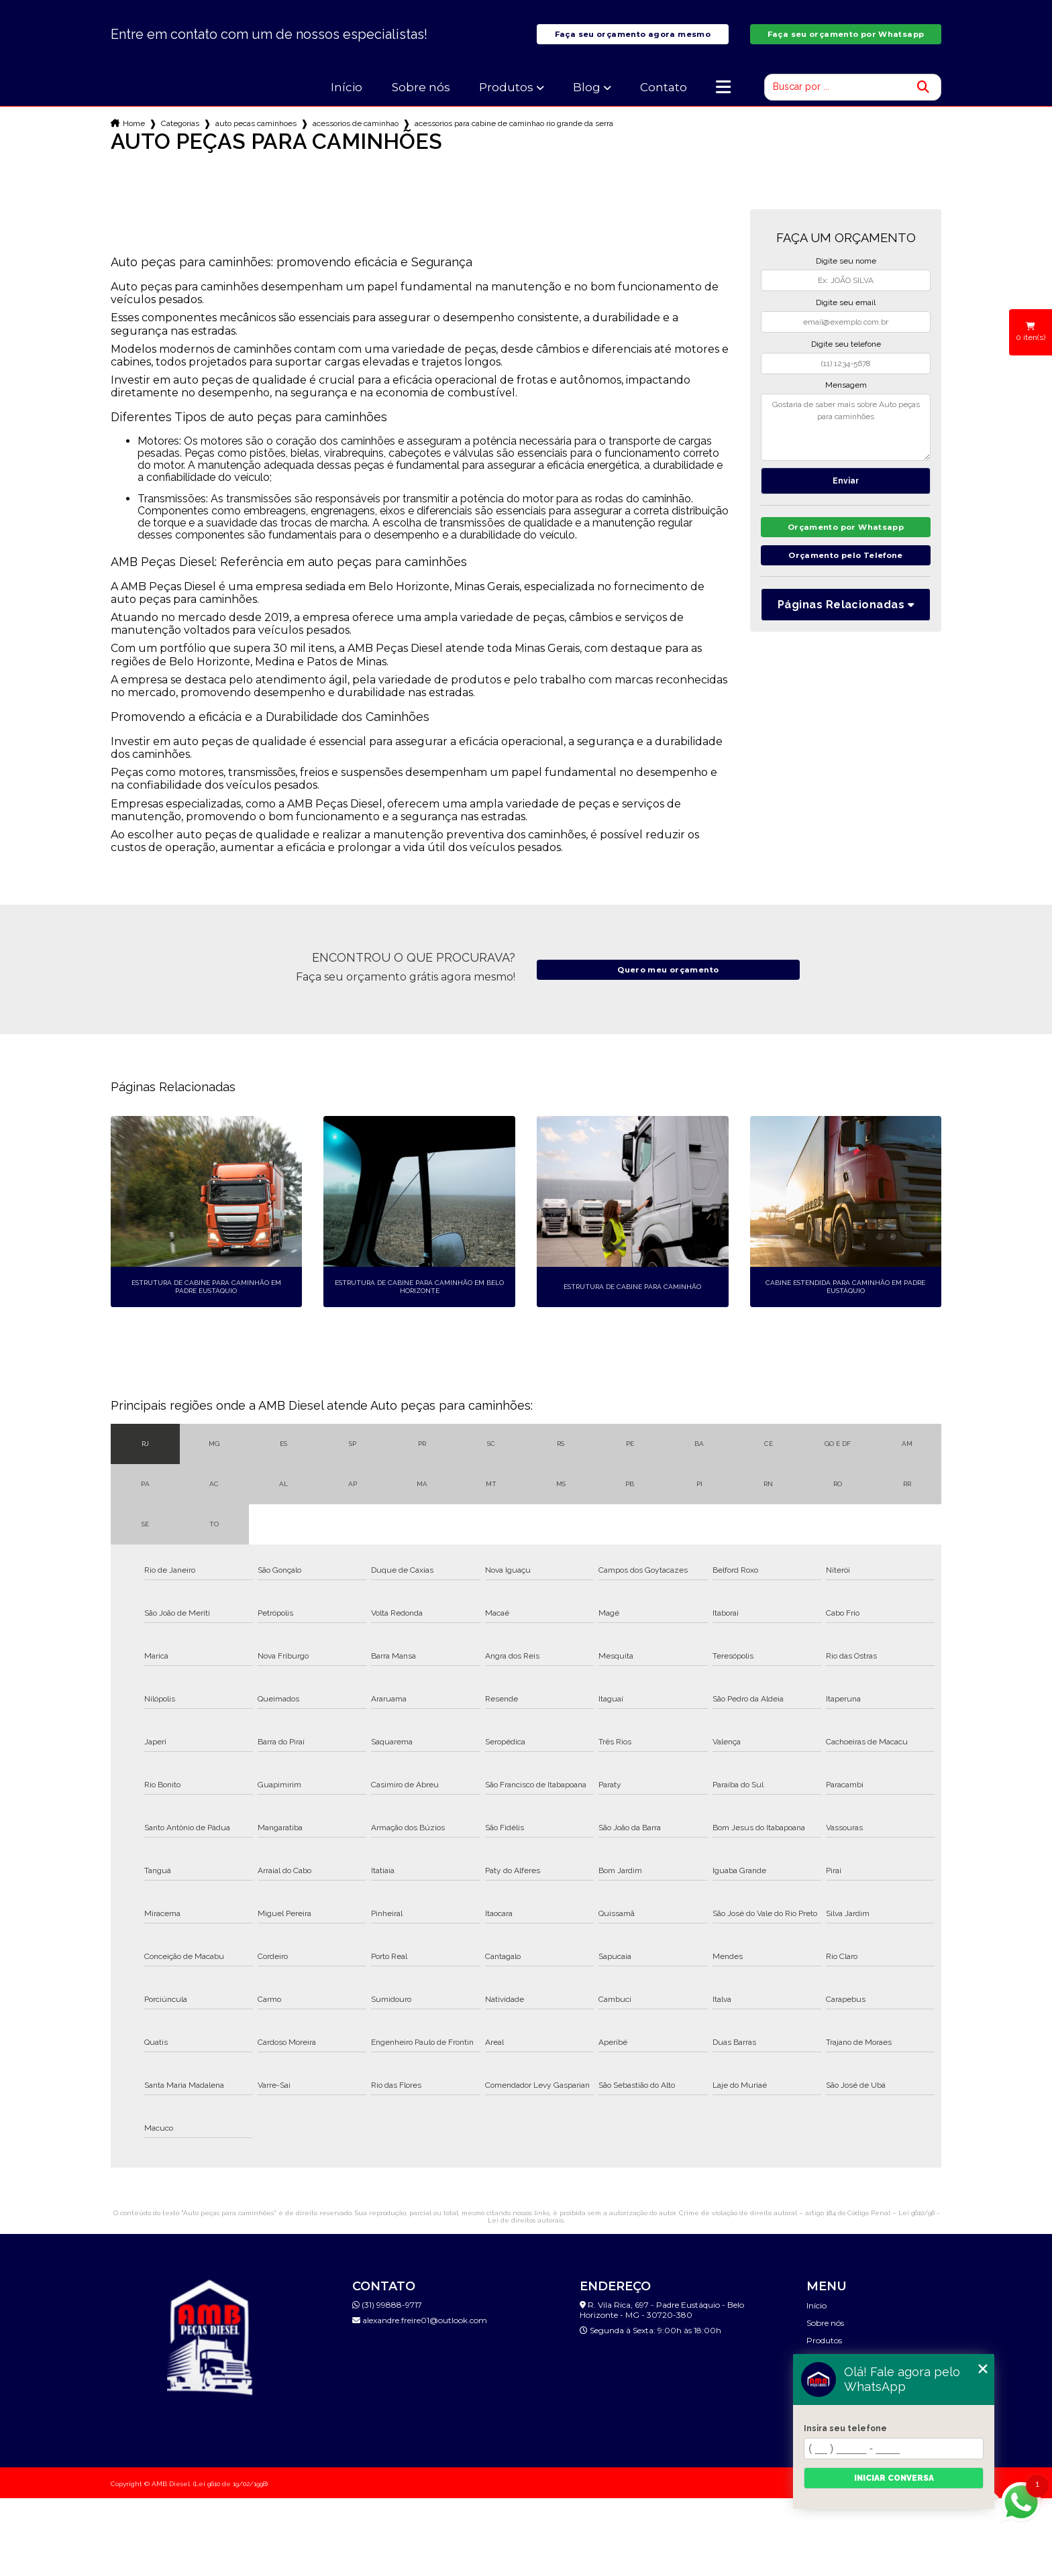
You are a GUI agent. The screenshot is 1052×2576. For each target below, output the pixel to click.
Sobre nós (421, 98)
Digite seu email (846, 313)
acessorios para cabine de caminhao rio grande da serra (514, 134)
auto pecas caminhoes (256, 134)
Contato (663, 98)
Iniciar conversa (894, 2478)
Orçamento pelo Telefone (846, 570)
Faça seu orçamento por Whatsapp (845, 40)
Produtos (506, 98)
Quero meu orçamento (668, 980)
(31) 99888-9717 (387, 2315)
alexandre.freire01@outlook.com (419, 2331)
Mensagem (846, 395)
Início (346, 98)
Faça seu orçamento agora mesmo (632, 40)
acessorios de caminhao (356, 134)
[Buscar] (923, 98)
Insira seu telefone (845, 2428)
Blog (586, 98)
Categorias (180, 134)
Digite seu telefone (846, 354)
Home (134, 134)
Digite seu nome (846, 271)
